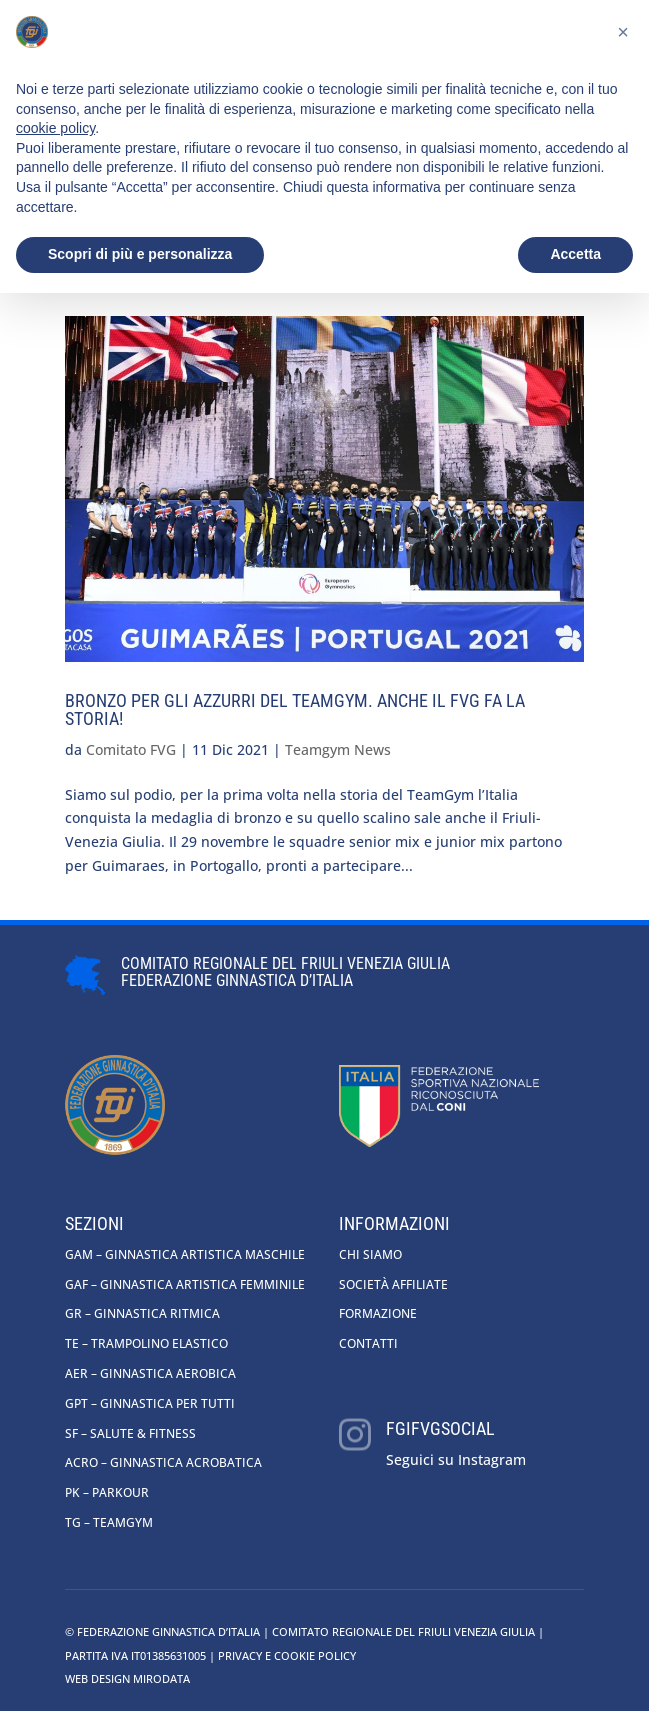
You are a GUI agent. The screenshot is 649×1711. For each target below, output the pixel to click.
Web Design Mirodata (127, 1678)
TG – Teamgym (109, 1522)
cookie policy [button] (55, 128)
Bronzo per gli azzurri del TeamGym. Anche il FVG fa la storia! (295, 709)
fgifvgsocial (440, 1428)
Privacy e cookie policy (287, 1655)
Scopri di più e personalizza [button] (140, 254)
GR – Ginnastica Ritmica (142, 1313)
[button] (623, 32)
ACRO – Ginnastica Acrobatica (163, 1462)
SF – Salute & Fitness (130, 1433)
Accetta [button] (575, 254)
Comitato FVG (131, 749)
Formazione (378, 1313)
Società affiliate (393, 1284)
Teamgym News (338, 749)
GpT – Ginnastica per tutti (150, 1403)
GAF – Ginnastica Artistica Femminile (185, 1284)
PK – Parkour (107, 1492)
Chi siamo (370, 1254)
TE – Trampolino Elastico (146, 1343)
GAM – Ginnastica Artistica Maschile (185, 1254)
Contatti (368, 1343)
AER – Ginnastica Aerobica (150, 1373)
